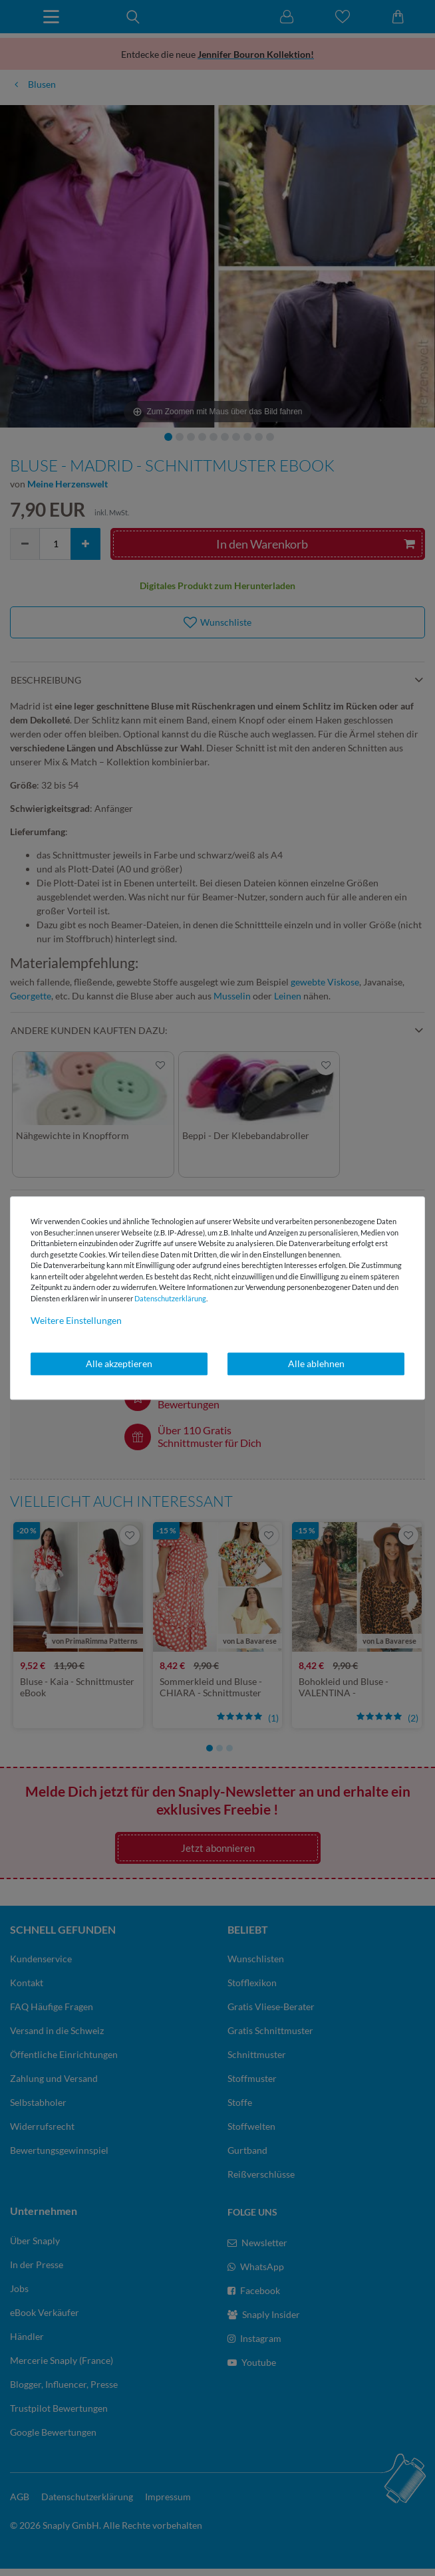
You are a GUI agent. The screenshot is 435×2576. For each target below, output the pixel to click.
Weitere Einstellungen (76, 1320)
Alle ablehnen (316, 1363)
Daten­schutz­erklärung (170, 1298)
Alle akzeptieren (119, 1363)
